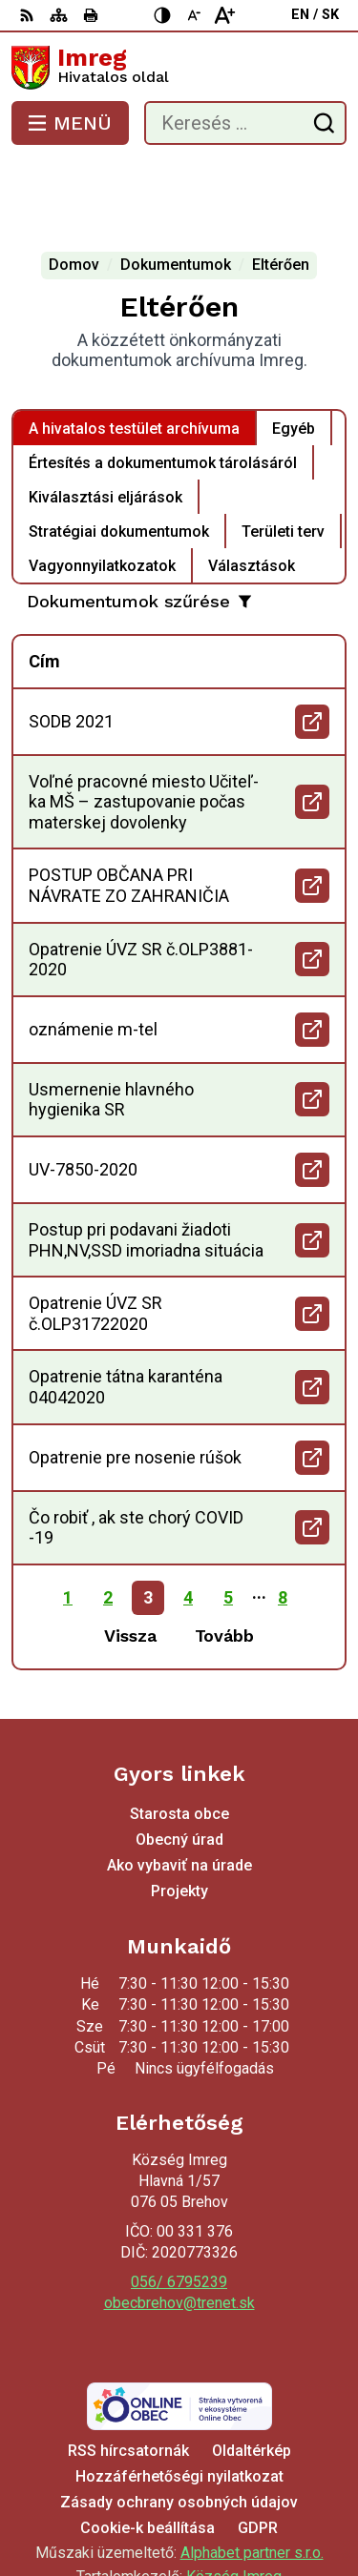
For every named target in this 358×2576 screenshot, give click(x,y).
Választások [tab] (251, 489)
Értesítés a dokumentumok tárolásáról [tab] (163, 386)
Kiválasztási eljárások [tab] (105, 420)
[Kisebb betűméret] (194, 15)
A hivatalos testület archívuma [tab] (134, 351)
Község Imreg (234, 2500)
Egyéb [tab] (293, 351)
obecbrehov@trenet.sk (179, 2227)
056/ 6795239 (179, 2206)
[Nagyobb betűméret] (224, 15)
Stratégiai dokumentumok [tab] (119, 454)
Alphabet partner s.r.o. (252, 2476)
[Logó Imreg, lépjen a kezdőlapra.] (179, 68)
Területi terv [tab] (283, 454)
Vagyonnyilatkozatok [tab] (102, 489)
